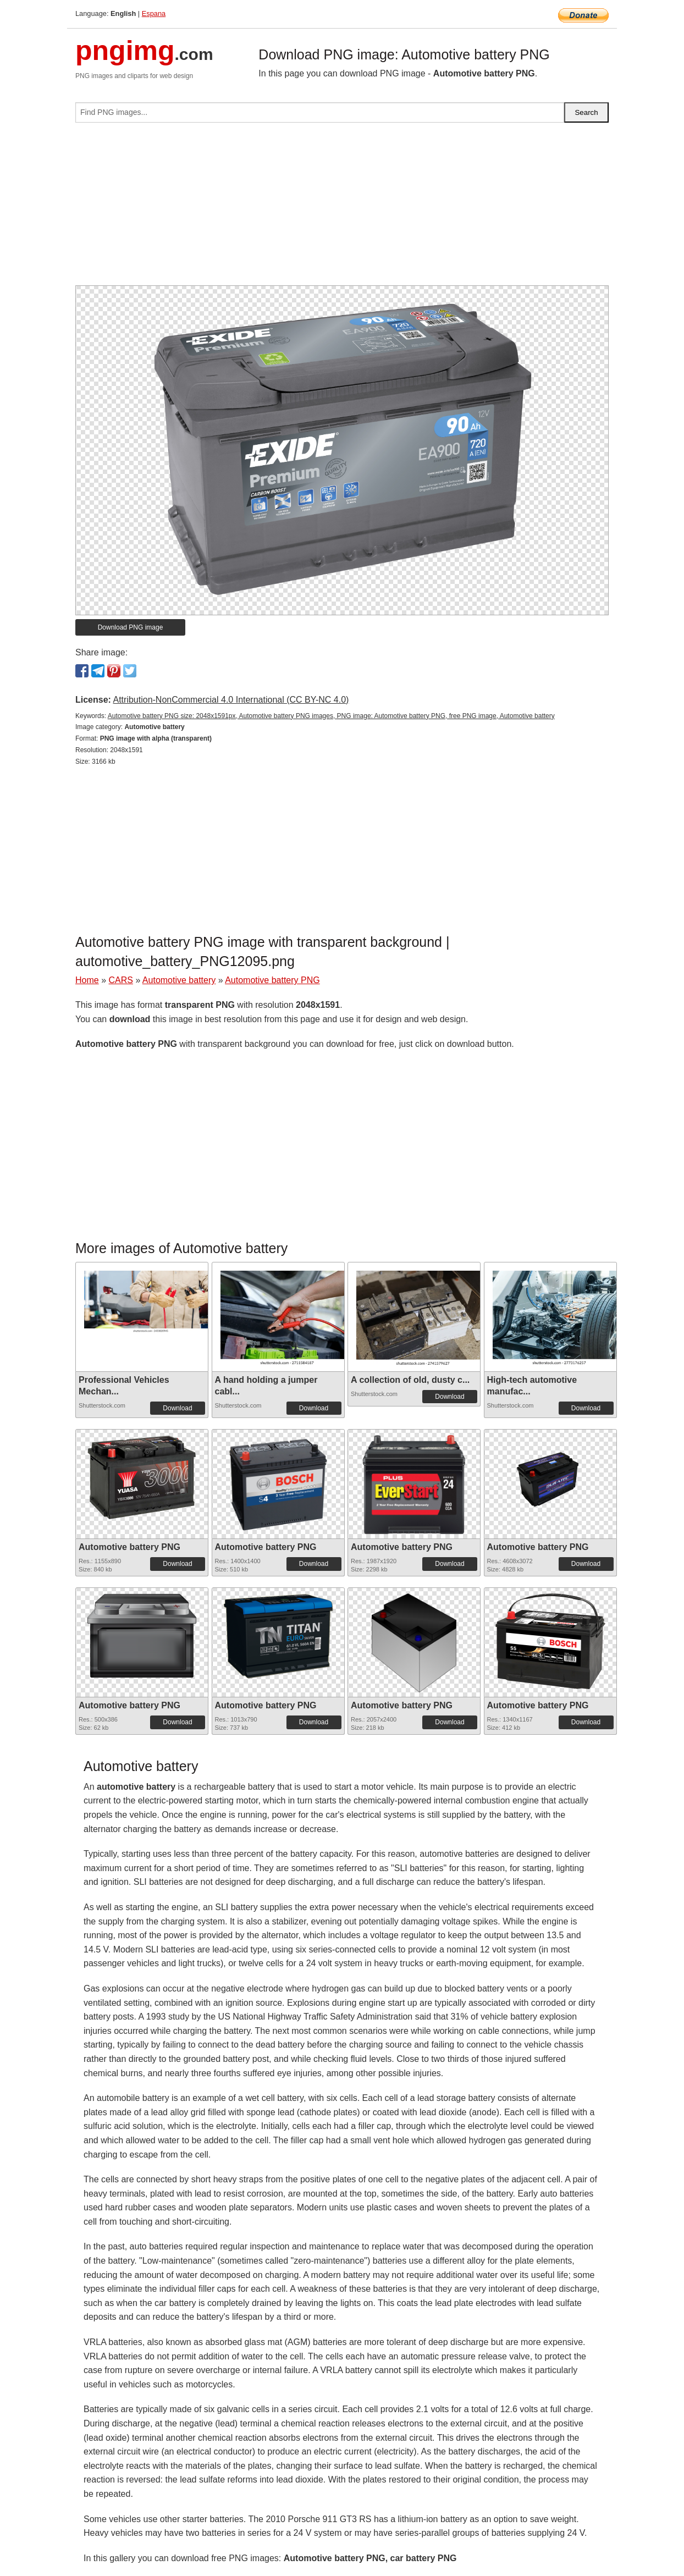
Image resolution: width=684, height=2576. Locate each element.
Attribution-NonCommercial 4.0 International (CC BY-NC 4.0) (231, 699)
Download (177, 1408)
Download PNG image (130, 627)
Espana (154, 13)
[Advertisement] (342, 208)
